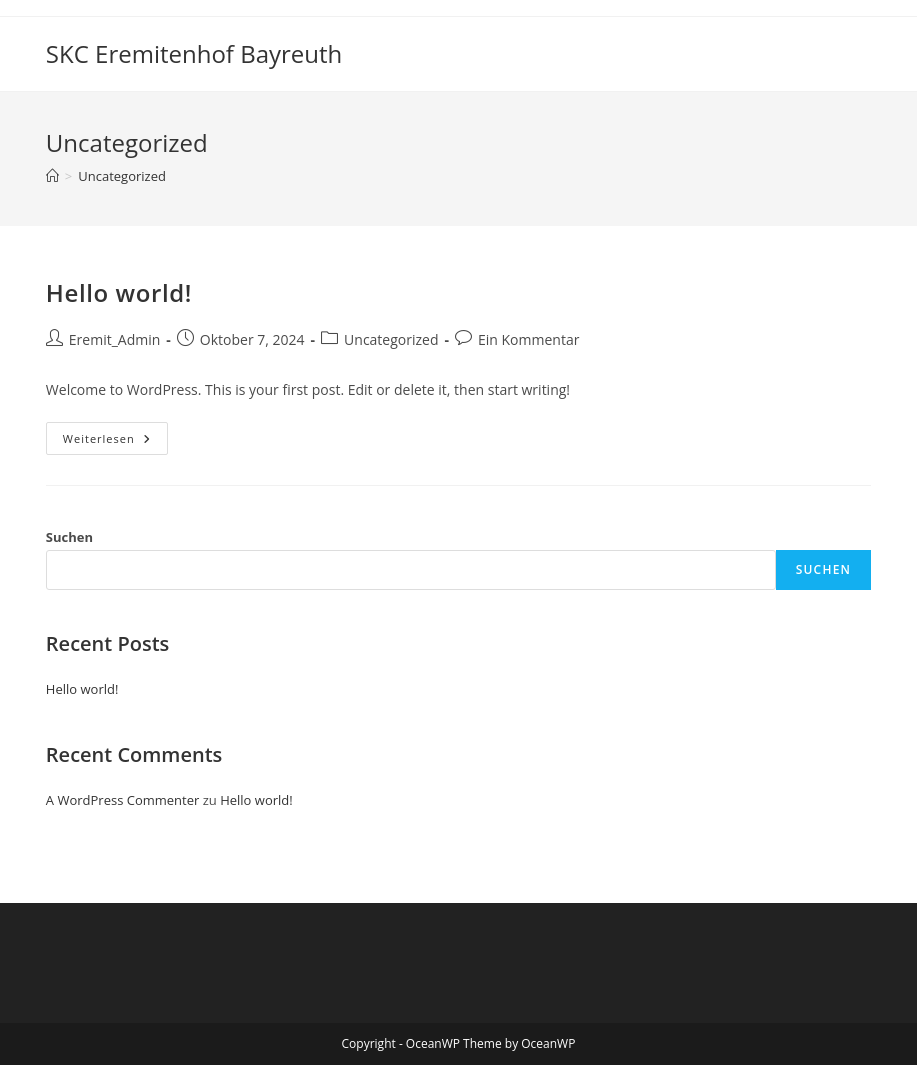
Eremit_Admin (114, 339)
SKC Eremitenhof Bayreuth (194, 53)
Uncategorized (122, 176)
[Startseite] (52, 176)
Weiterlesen (115, 442)
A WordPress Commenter (123, 800)
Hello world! (119, 292)
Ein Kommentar (528, 339)
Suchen (69, 537)
